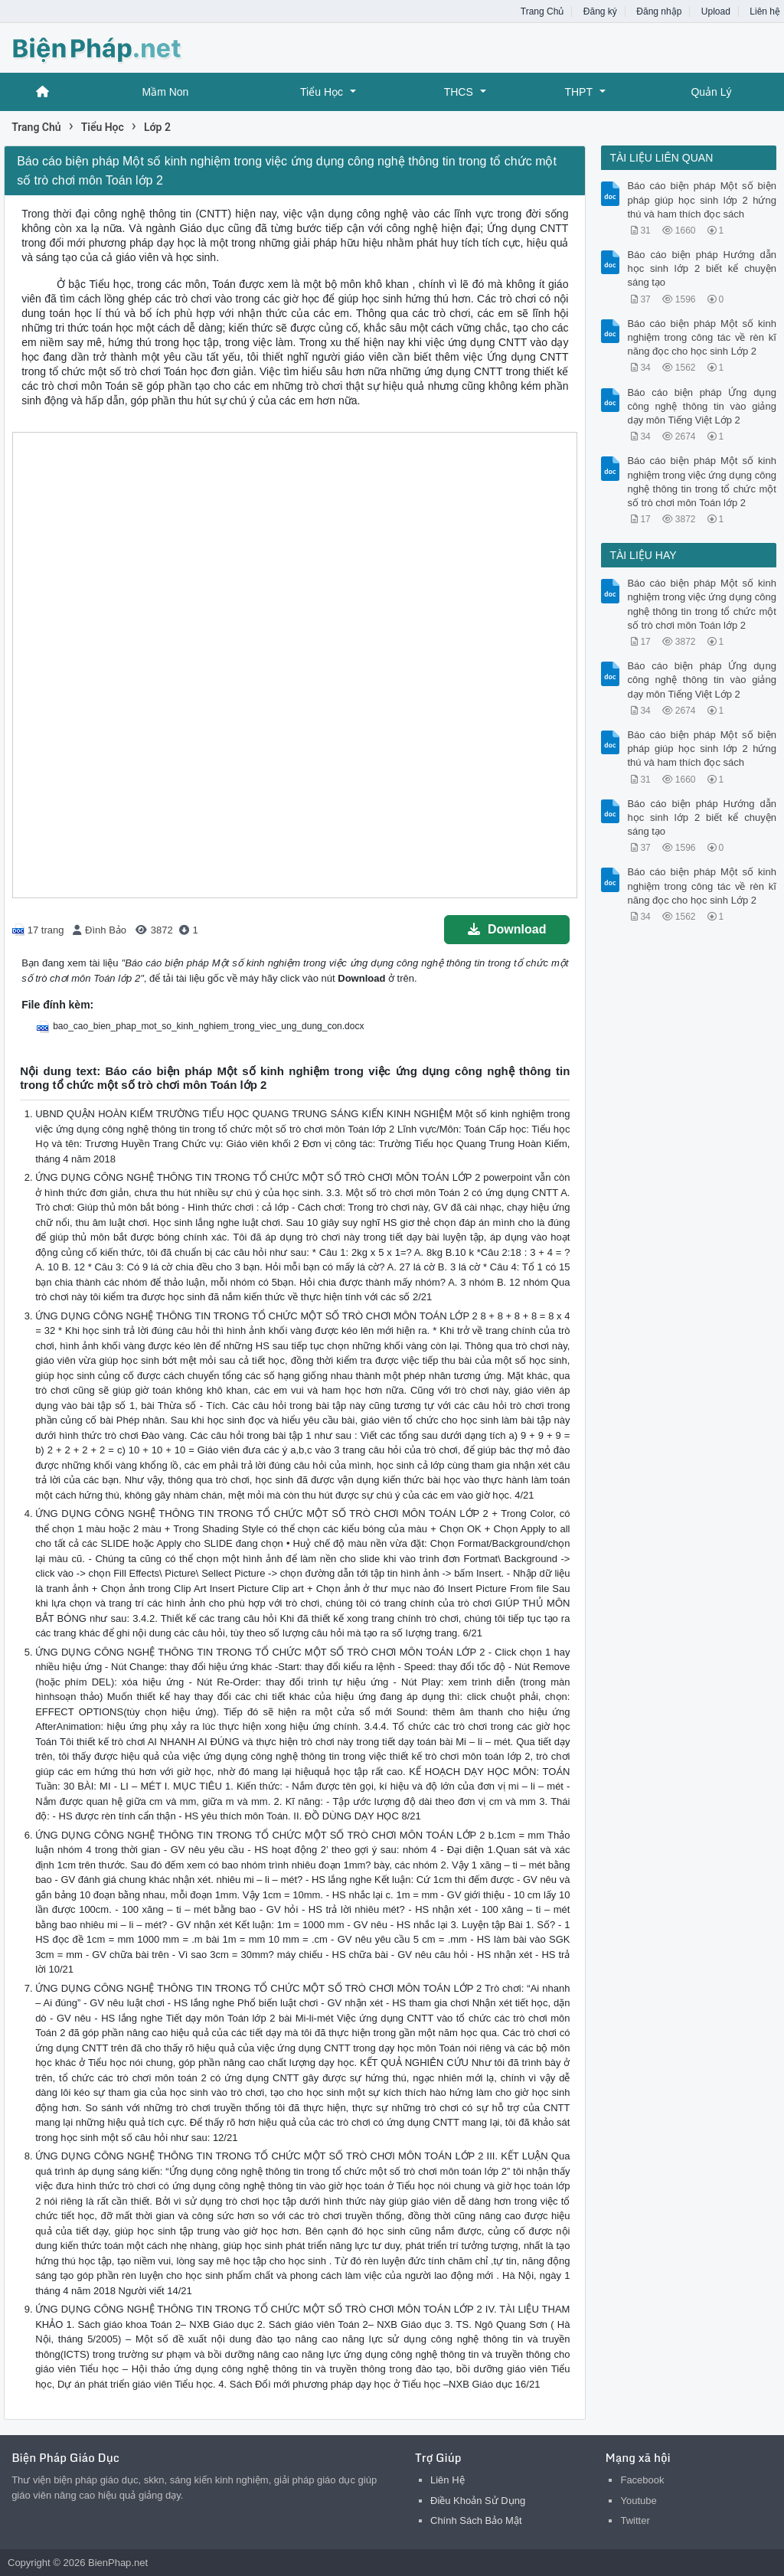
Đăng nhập (658, 11)
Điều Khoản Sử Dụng (477, 2500)
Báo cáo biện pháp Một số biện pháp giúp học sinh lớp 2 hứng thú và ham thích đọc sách (701, 199)
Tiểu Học (321, 92)
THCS (458, 92)
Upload (715, 11)
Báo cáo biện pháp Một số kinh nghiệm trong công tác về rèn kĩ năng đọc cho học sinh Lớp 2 (701, 337)
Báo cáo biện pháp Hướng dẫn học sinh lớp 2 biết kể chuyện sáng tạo (701, 268)
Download (507, 929)
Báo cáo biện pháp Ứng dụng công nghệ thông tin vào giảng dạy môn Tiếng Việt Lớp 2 (701, 406)
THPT (578, 92)
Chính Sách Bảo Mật (476, 2520)
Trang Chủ (542, 11)
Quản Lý (711, 92)
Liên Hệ (447, 2480)
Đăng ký (600, 11)
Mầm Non (165, 92)
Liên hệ (765, 11)
